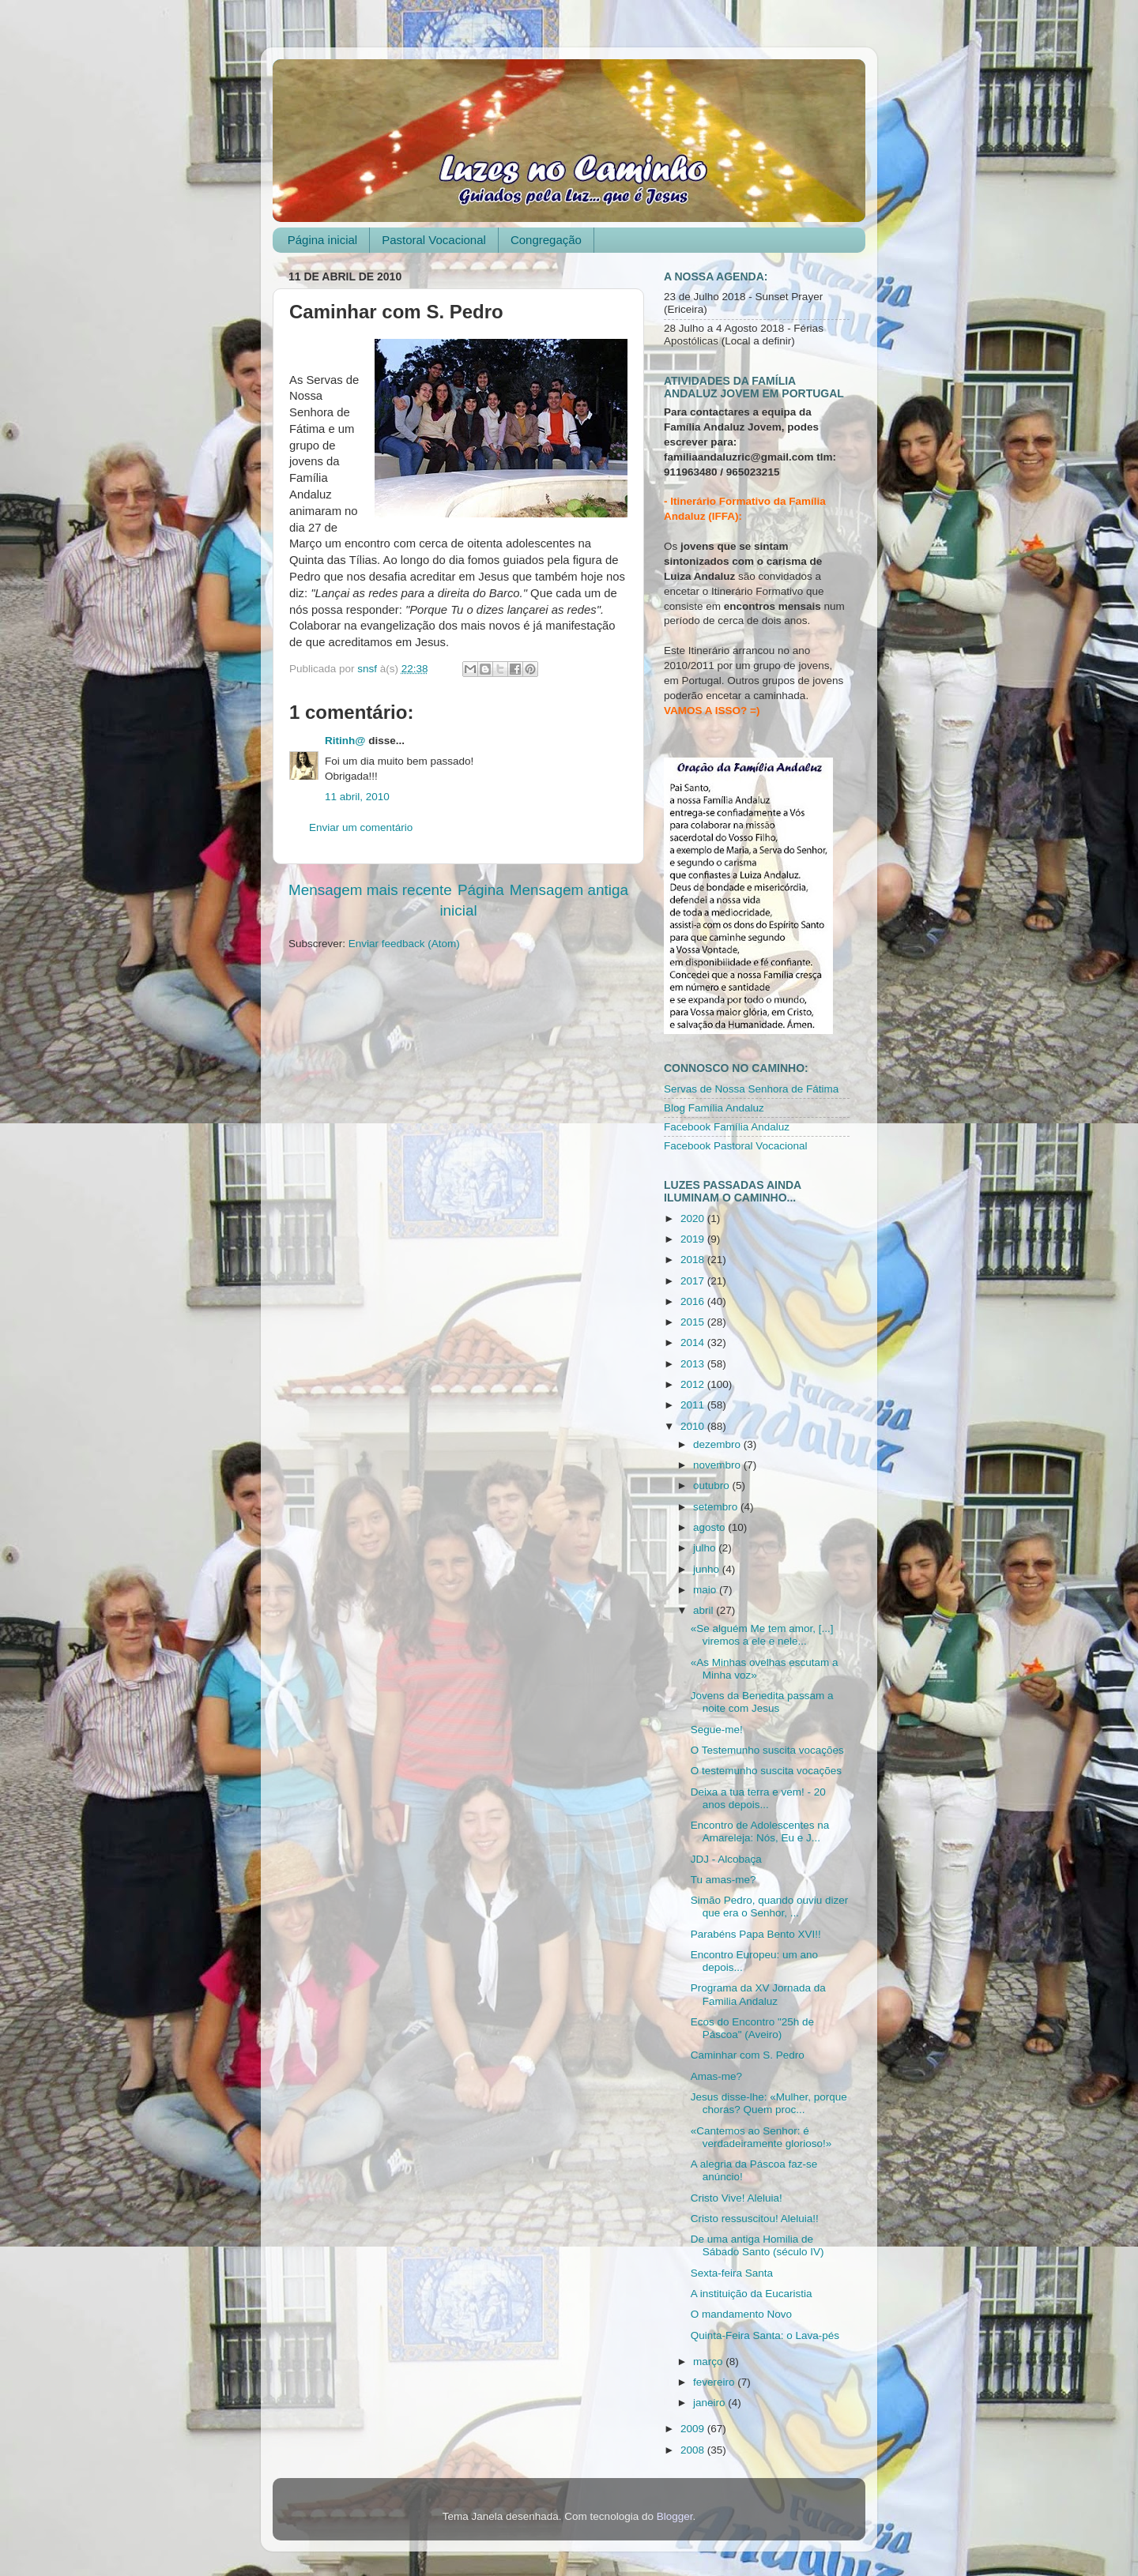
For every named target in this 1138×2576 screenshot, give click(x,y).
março (709, 2361)
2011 (693, 1405)
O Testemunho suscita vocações (767, 1750)
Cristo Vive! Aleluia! (736, 2198)
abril (704, 1610)
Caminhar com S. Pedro (748, 2055)
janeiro (710, 2403)
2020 (693, 1218)
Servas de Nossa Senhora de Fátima (751, 1089)
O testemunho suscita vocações (766, 1771)
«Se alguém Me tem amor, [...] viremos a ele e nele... (762, 1635)
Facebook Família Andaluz (726, 1127)
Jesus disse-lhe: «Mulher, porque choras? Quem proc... (769, 2103)
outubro (713, 1485)
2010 (693, 1426)
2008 (693, 2450)
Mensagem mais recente (370, 890)
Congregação (546, 239)
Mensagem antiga (569, 890)
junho (707, 1569)
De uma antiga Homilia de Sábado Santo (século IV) (757, 2245)
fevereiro (715, 2382)
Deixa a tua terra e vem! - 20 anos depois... (758, 1798)
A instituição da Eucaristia (751, 2294)
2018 (693, 1259)
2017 (693, 1281)
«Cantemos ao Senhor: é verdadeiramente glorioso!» (761, 2137)
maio (706, 1590)
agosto (710, 1527)
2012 (693, 1384)
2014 (693, 1342)
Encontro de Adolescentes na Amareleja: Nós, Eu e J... (760, 1831)
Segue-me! (717, 1730)
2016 (693, 1301)
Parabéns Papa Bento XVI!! (756, 1934)
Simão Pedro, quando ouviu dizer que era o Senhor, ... (770, 1906)
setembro (716, 1507)
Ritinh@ (345, 740)
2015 (693, 1322)
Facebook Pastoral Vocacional (736, 1146)
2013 (693, 1364)
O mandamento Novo (741, 2314)
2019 (693, 1239)
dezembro (718, 1444)
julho (705, 1548)
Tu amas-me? (723, 1880)
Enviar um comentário (361, 827)
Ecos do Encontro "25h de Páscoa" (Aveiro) (752, 2028)
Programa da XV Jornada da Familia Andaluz (758, 1994)
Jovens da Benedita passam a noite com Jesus (762, 1702)
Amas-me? (716, 2076)
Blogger (675, 2516)
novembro (718, 1465)
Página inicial (322, 239)
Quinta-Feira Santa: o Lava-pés (765, 2335)
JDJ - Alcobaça (726, 1859)
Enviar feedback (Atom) (404, 944)
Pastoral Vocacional (434, 239)
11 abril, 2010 (357, 797)
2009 (693, 2429)
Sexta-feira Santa (732, 2273)
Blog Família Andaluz (714, 1108)
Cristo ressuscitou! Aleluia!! (755, 2218)
